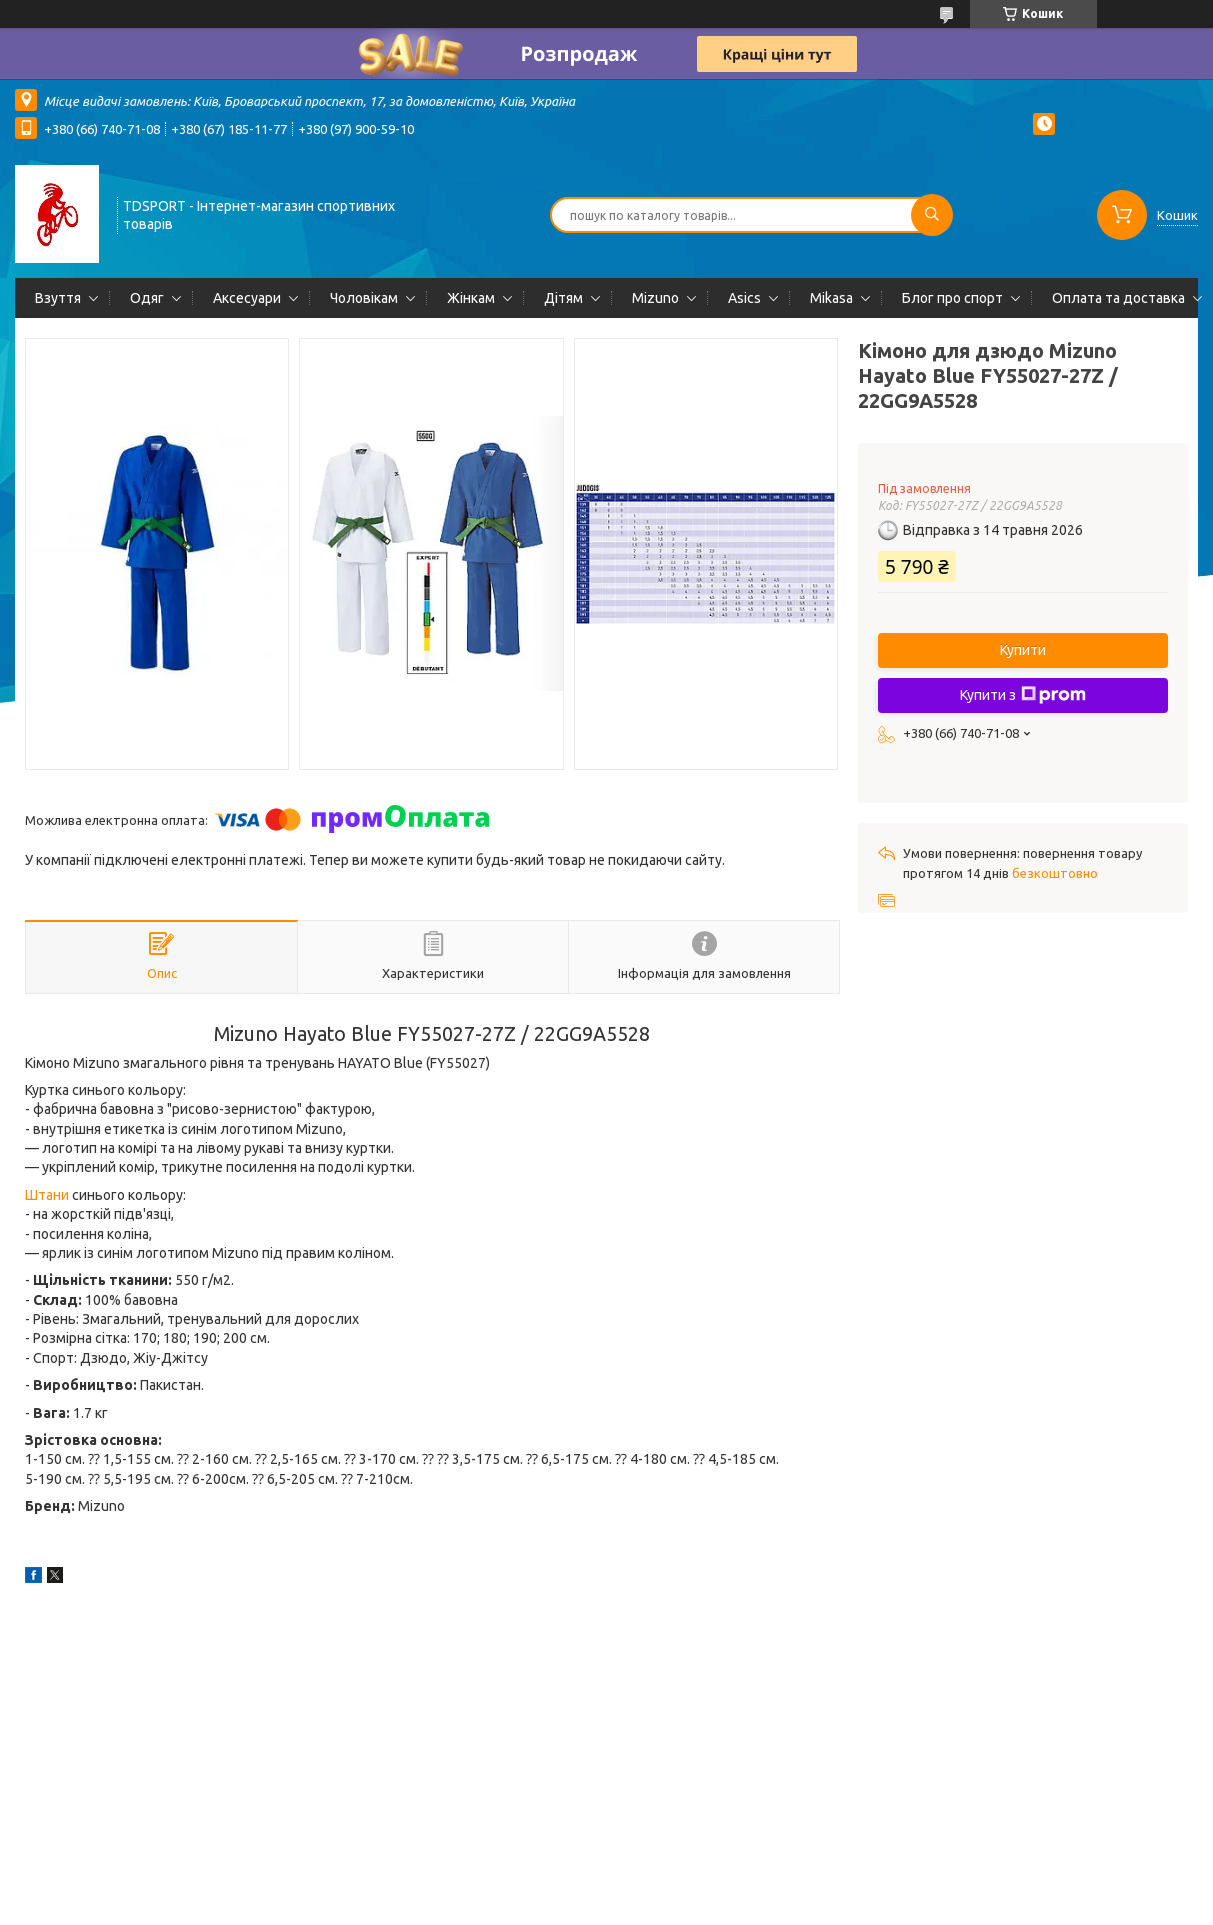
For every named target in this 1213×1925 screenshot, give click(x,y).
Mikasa (831, 298)
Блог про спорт (952, 298)
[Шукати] (932, 215)
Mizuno (655, 298)
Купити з (1023, 695)
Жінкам (471, 298)
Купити (1023, 650)
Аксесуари (247, 298)
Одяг (147, 298)
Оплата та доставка (1118, 298)
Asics (744, 298)
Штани (47, 1195)
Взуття (58, 298)
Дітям (563, 298)
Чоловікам (364, 298)
